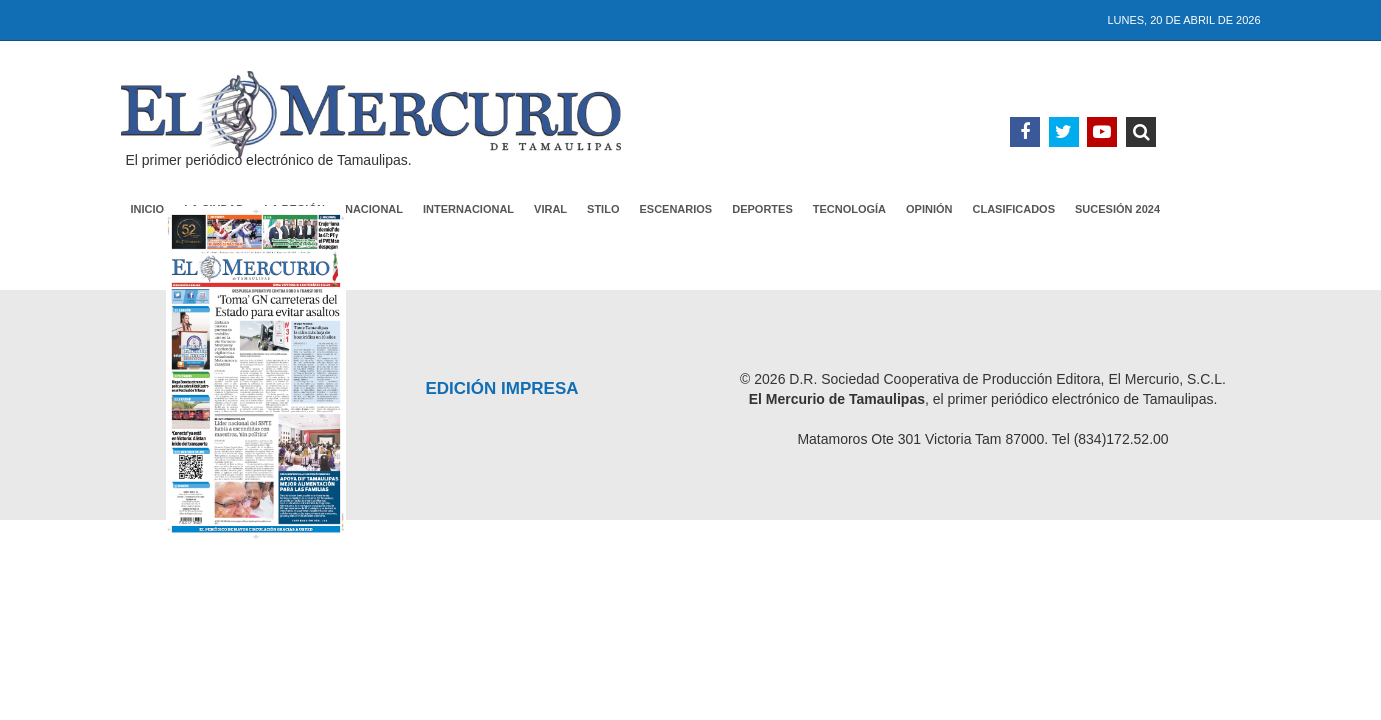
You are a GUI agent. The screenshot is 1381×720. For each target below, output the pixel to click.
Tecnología (849, 209)
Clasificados (1014, 209)
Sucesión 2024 (1117, 209)
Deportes (762, 209)
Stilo (603, 209)
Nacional (374, 209)
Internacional (468, 209)
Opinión (929, 209)
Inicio (148, 209)
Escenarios (675, 209)
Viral (550, 209)
